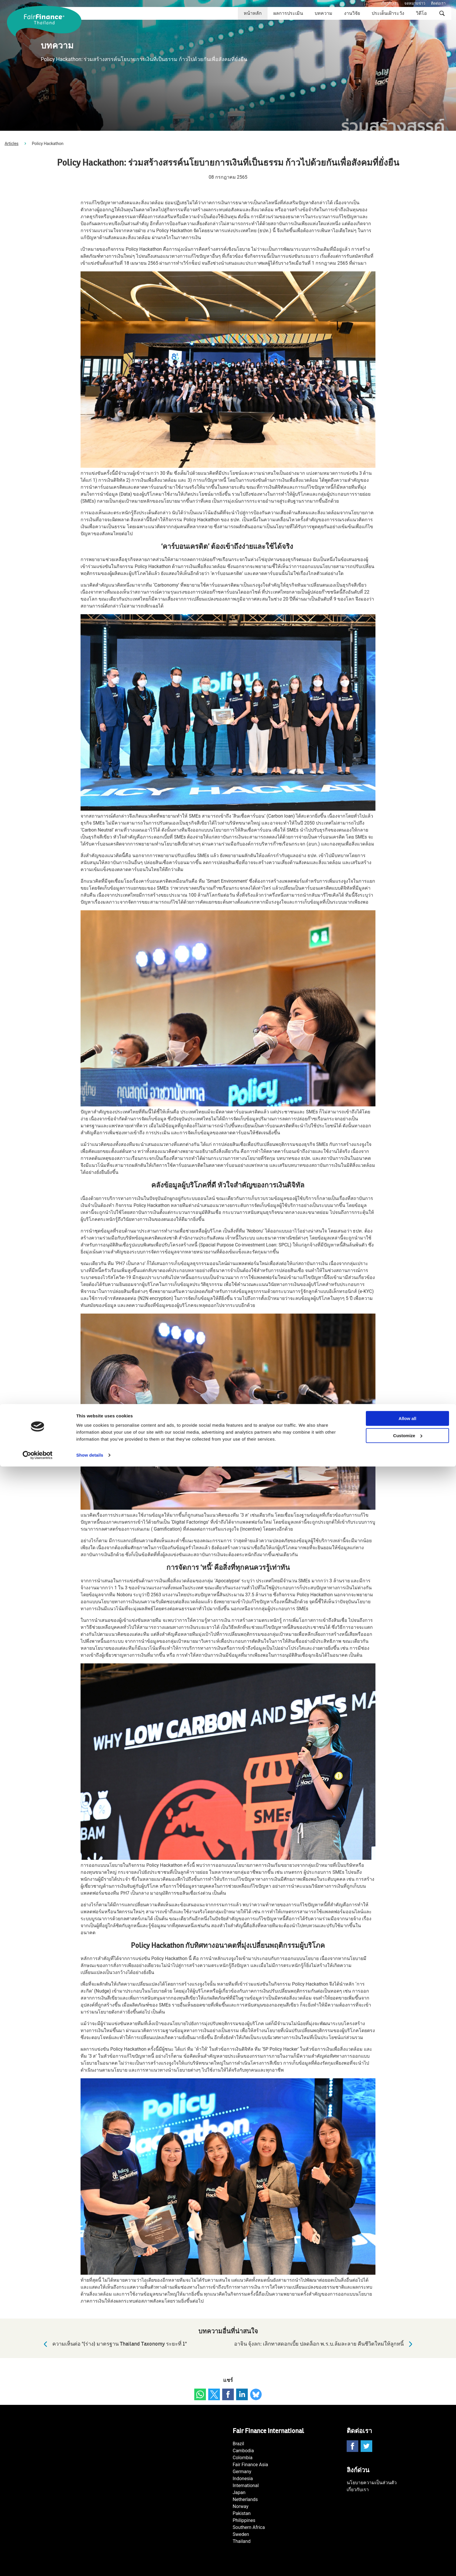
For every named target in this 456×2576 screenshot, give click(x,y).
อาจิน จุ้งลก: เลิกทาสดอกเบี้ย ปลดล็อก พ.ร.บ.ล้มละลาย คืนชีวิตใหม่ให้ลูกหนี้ (324, 2344)
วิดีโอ (421, 13)
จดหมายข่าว (414, 3)
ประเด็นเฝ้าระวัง (388, 13)
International (246, 2485)
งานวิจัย (352, 13)
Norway (240, 2506)
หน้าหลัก (253, 13)
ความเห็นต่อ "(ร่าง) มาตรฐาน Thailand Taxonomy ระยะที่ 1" (114, 2344)
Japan (239, 2492)
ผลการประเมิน (288, 13)
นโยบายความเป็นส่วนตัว (372, 2482)
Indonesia (243, 2478)
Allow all (407, 2527)
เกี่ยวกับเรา (389, 3)
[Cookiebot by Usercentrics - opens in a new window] (37, 2564)
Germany (242, 2471)
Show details (89, 2564)
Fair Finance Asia (250, 2464)
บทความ (323, 13)
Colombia (242, 2457)
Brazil (238, 2443)
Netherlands (245, 2499)
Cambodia (243, 2450)
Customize (407, 2545)
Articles (12, 143)
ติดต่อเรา (438, 3)
